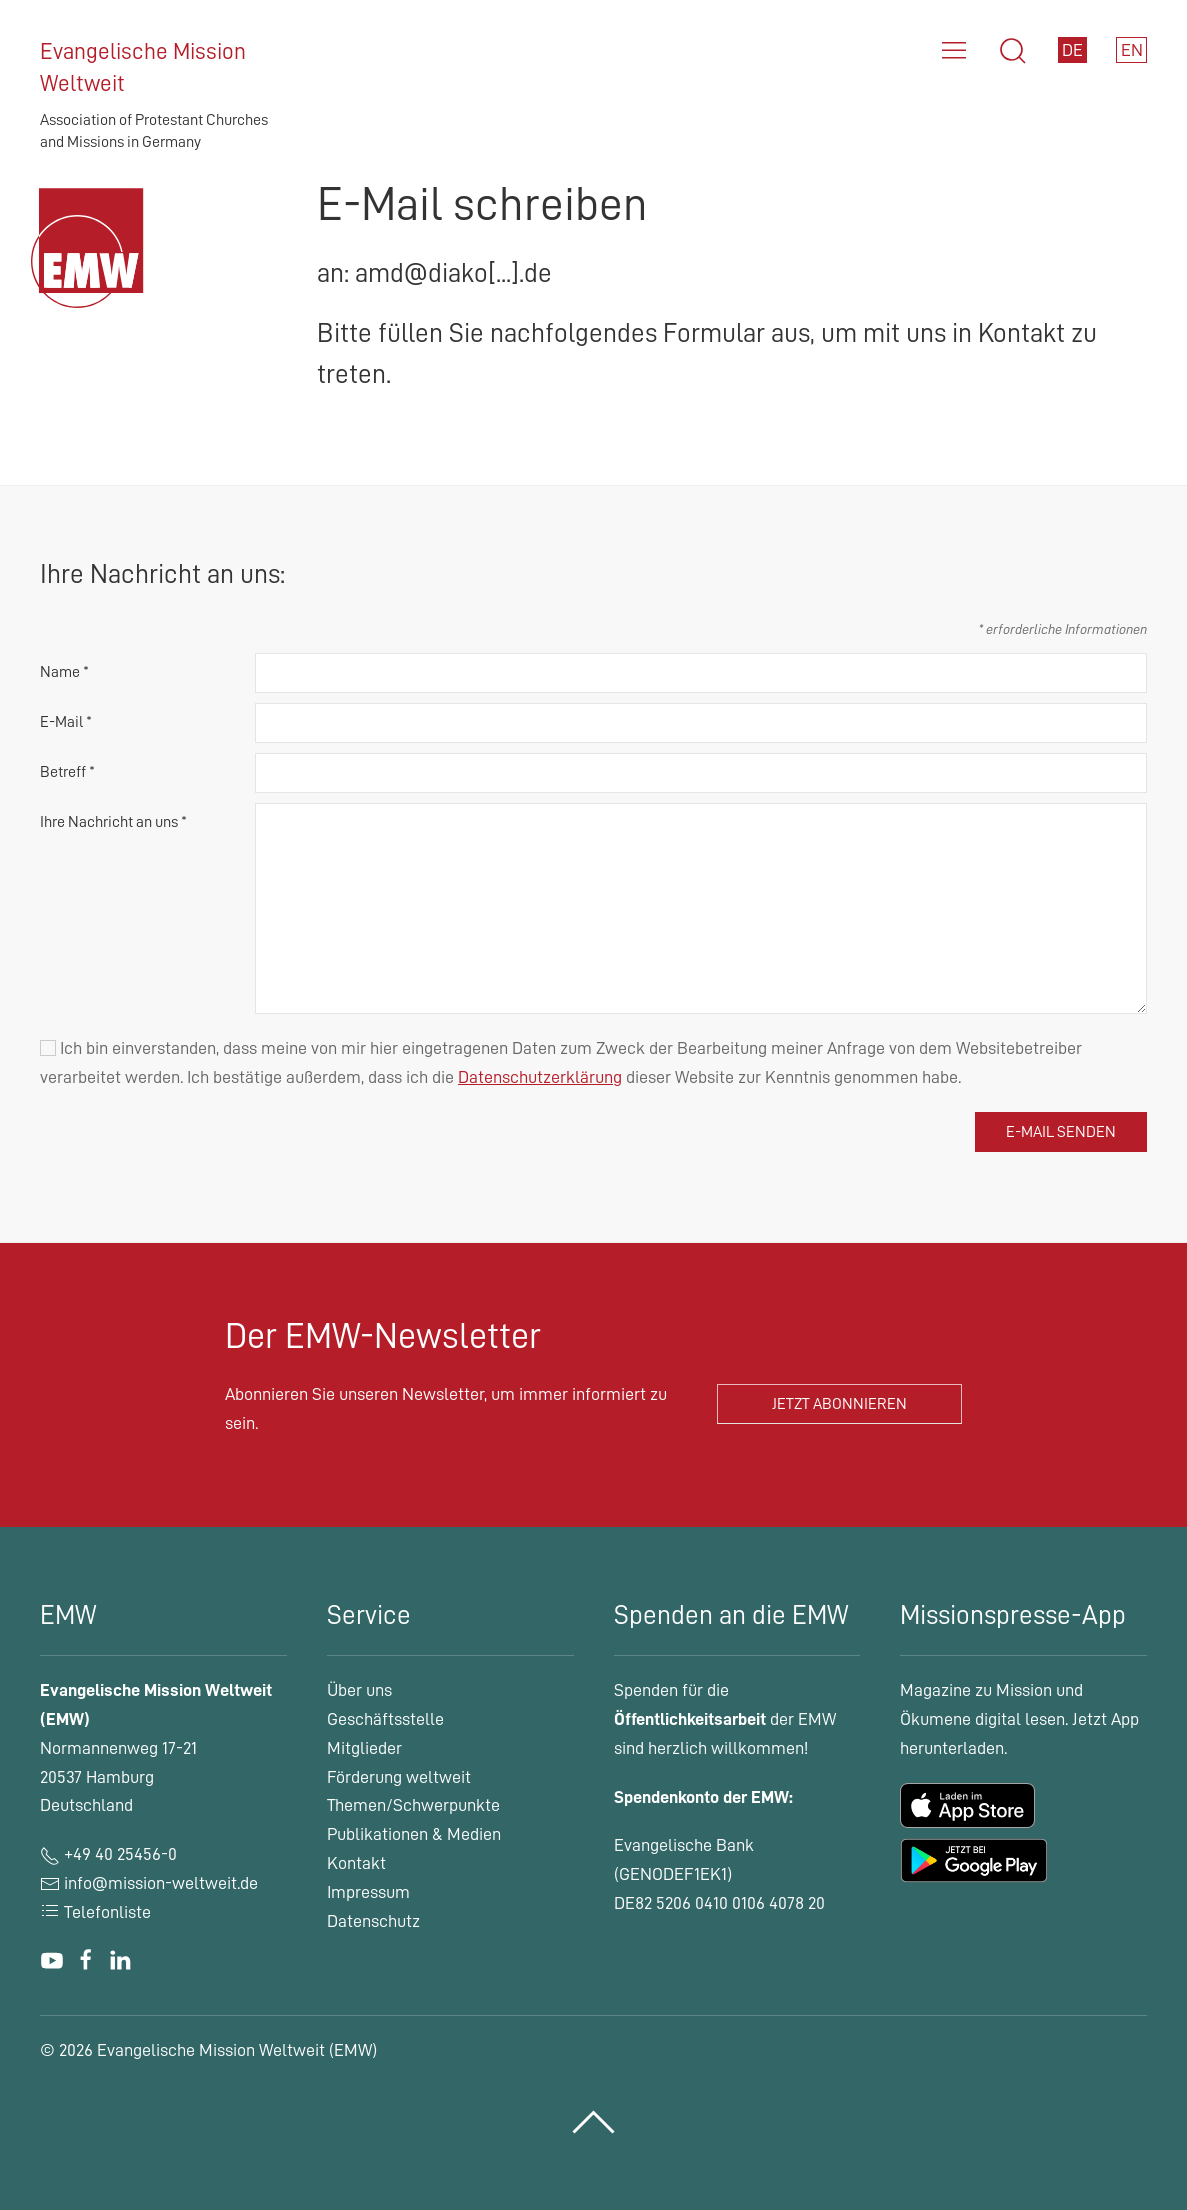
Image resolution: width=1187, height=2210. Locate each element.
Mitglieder (364, 1748)
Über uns (359, 1690)
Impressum (368, 1892)
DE (1072, 50)
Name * (64, 672)
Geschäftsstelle (385, 1719)
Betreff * (67, 772)
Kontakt (356, 1863)
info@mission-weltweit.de (161, 1883)
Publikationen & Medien (414, 1834)
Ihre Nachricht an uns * (113, 822)
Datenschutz (373, 1921)
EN (1132, 50)
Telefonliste (95, 1912)
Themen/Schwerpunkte (413, 1805)
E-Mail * (66, 722)
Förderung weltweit (399, 1777)
